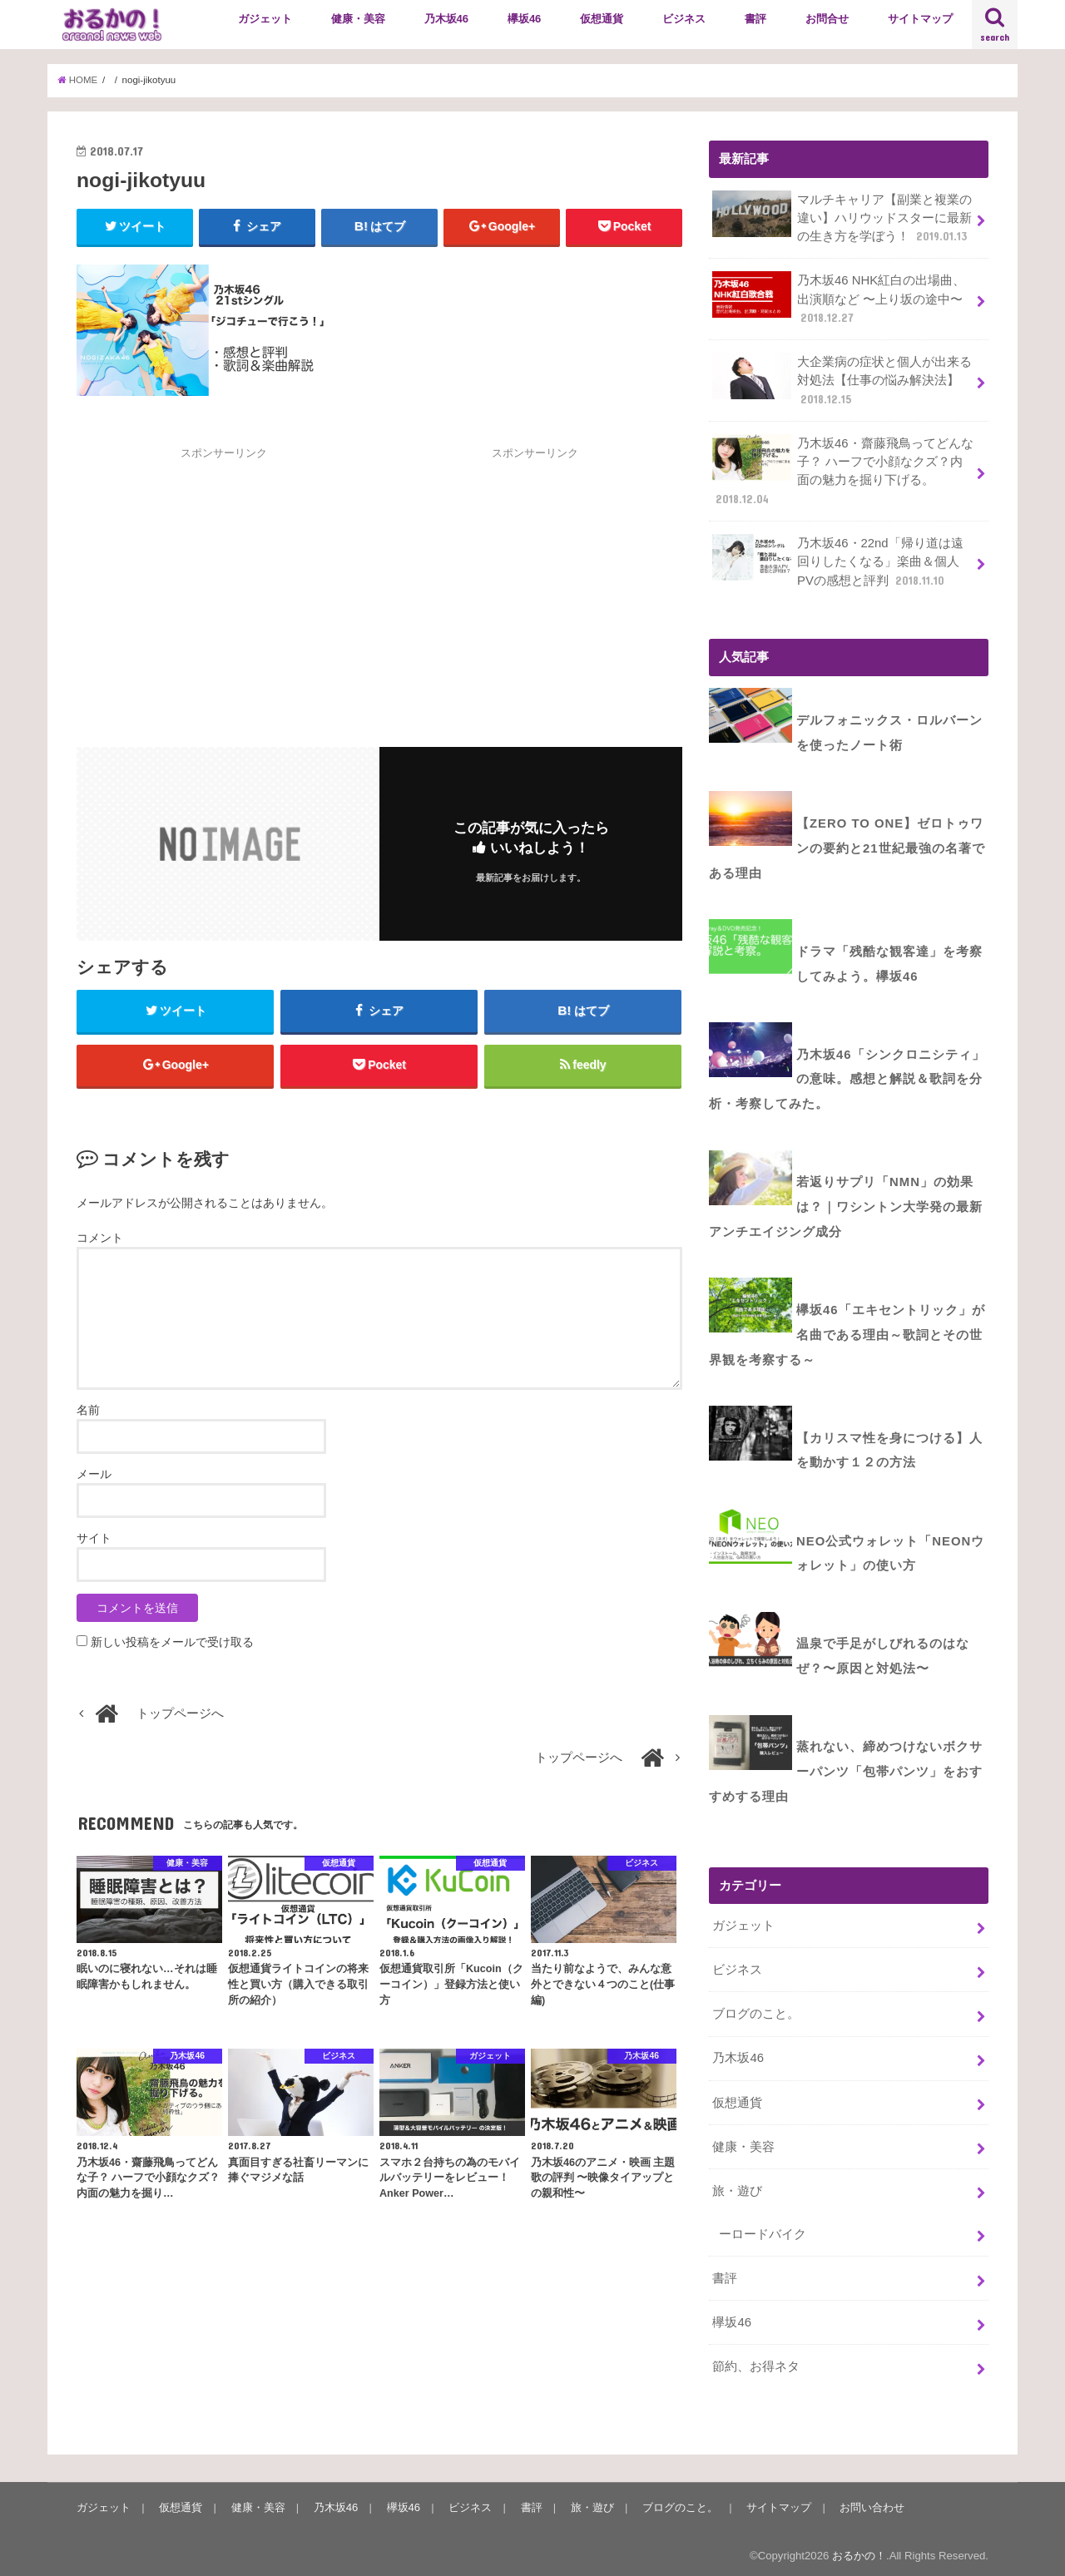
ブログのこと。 (756, 2009)
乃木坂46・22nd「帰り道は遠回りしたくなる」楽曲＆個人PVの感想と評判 (837, 559)
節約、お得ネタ (756, 2360)
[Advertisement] (224, 578)
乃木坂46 (446, 18)
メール (94, 1474)
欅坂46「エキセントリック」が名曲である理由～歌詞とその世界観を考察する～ (847, 1332)
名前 (88, 1410)
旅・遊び (737, 2186)
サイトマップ (920, 18)
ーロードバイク (762, 2229)
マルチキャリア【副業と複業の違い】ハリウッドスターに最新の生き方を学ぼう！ (842, 217)
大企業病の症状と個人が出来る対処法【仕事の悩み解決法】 (842, 379)
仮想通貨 (601, 18)
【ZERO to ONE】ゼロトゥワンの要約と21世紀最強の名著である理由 (847, 846)
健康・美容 (358, 18)
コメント (100, 1238)
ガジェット (265, 18)
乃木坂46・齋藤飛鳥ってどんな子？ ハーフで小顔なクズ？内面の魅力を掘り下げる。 (842, 470)
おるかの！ (859, 2550)
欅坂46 (524, 18)
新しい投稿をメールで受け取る (172, 1642)
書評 (755, 18)
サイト (94, 1538)
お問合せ (827, 18)
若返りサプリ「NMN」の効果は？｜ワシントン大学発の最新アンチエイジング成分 (846, 1204)
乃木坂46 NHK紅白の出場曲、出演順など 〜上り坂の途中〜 (838, 298)
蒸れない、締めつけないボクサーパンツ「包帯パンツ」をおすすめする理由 (846, 1768)
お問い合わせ (870, 2501)
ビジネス (684, 18)
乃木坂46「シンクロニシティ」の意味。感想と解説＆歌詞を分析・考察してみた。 (847, 1077)
